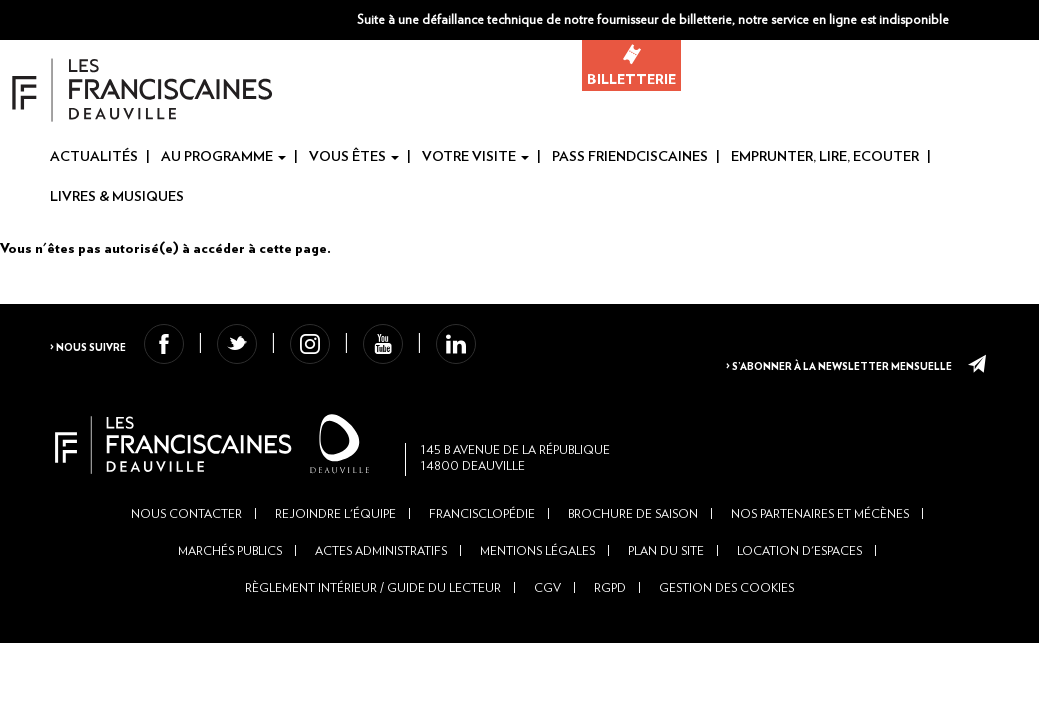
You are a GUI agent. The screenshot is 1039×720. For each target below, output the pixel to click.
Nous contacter (186, 550)
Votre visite (475, 158)
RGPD (610, 625)
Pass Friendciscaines (630, 158)
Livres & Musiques (117, 198)
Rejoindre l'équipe (335, 550)
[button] (877, 20)
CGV (547, 625)
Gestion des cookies (726, 625)
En (1025, 21)
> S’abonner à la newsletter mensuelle (824, 361)
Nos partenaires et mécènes (820, 550)
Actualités (94, 158)
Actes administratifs (381, 587)
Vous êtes (354, 158)
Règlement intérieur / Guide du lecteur (373, 625)
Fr (993, 21)
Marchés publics (230, 587)
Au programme (223, 158)
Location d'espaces (799, 587)
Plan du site (666, 587)
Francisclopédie (482, 550)
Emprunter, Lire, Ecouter (825, 158)
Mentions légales (537, 587)
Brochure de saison (633, 550)
